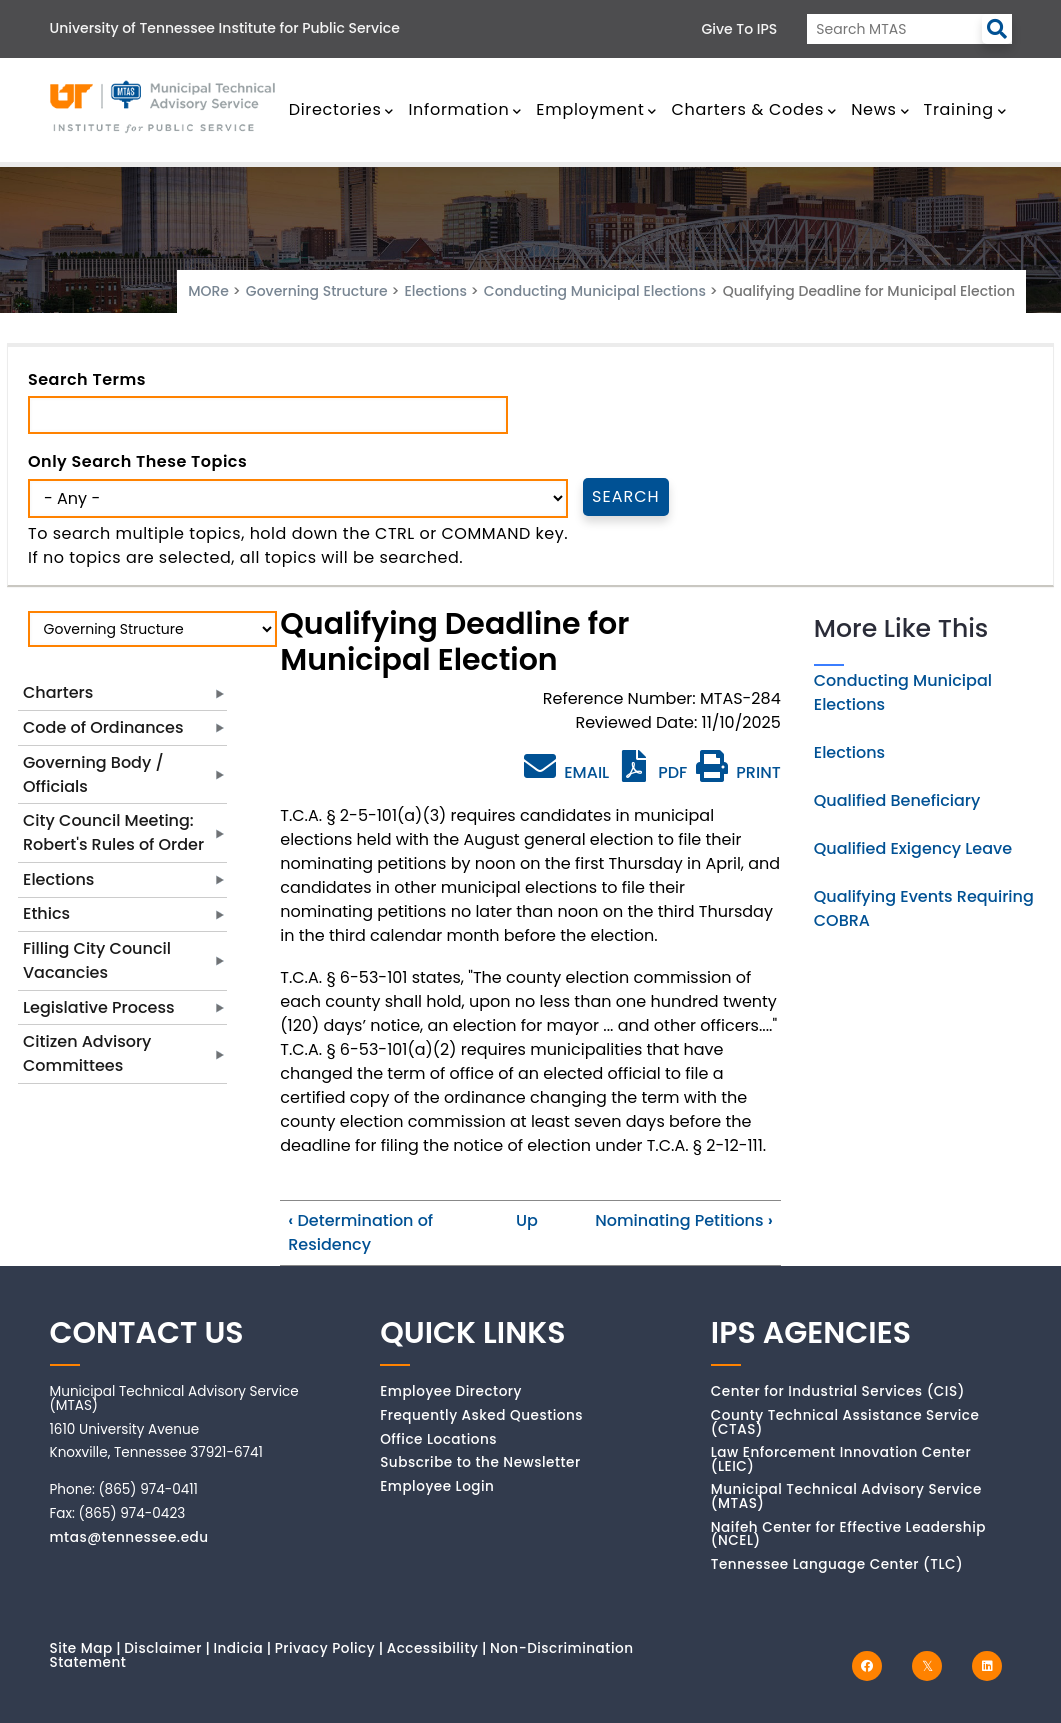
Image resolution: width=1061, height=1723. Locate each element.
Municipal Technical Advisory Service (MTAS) (846, 1496)
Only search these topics (137, 461)
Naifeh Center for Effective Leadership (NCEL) (848, 1534)
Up (527, 1220)
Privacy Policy (325, 1648)
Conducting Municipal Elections (595, 291)
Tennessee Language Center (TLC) (837, 1564)
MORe (208, 291)
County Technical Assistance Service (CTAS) (845, 1422)
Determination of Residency (360, 1232)
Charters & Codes (753, 109)
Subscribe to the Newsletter (480, 1462)
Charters (58, 692)
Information (465, 109)
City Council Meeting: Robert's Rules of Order (113, 832)
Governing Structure (317, 291)
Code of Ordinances (103, 727)
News (880, 109)
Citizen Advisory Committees (87, 1053)
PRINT (738, 772)
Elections (435, 291)
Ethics (46, 913)
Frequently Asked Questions (481, 1415)
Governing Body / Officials (93, 774)
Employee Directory (451, 1391)
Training (965, 109)
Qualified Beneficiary (897, 800)
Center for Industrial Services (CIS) (838, 1391)
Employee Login (437, 1486)
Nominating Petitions (684, 1220)
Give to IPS (740, 29)
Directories (342, 109)
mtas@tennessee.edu (129, 1537)
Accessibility (433, 1648)
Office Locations (438, 1439)
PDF (652, 772)
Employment (596, 109)
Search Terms (87, 379)
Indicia (238, 1648)
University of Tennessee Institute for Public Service (225, 28)
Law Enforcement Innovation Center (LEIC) (841, 1459)
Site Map (81, 1648)
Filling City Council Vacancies (97, 960)
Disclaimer (163, 1648)
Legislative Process (99, 1007)
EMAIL (566, 767)
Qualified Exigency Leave (913, 848)
